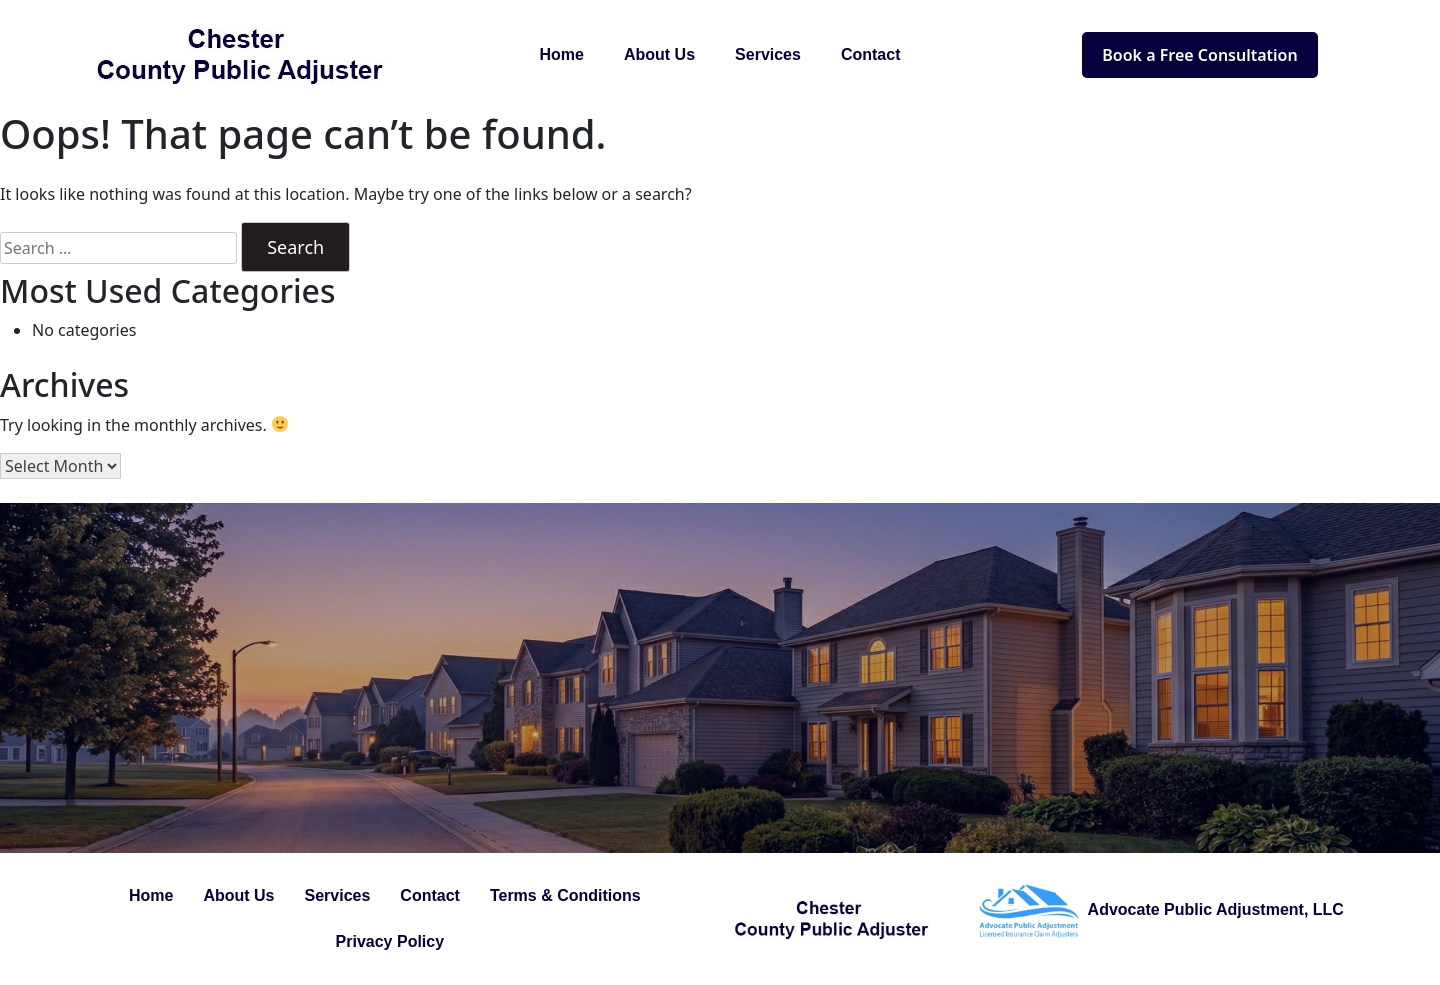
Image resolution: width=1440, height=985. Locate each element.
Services (768, 54)
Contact (871, 54)
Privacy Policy (390, 941)
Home (562, 54)
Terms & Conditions (565, 895)
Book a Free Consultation (1199, 55)
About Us (659, 54)
